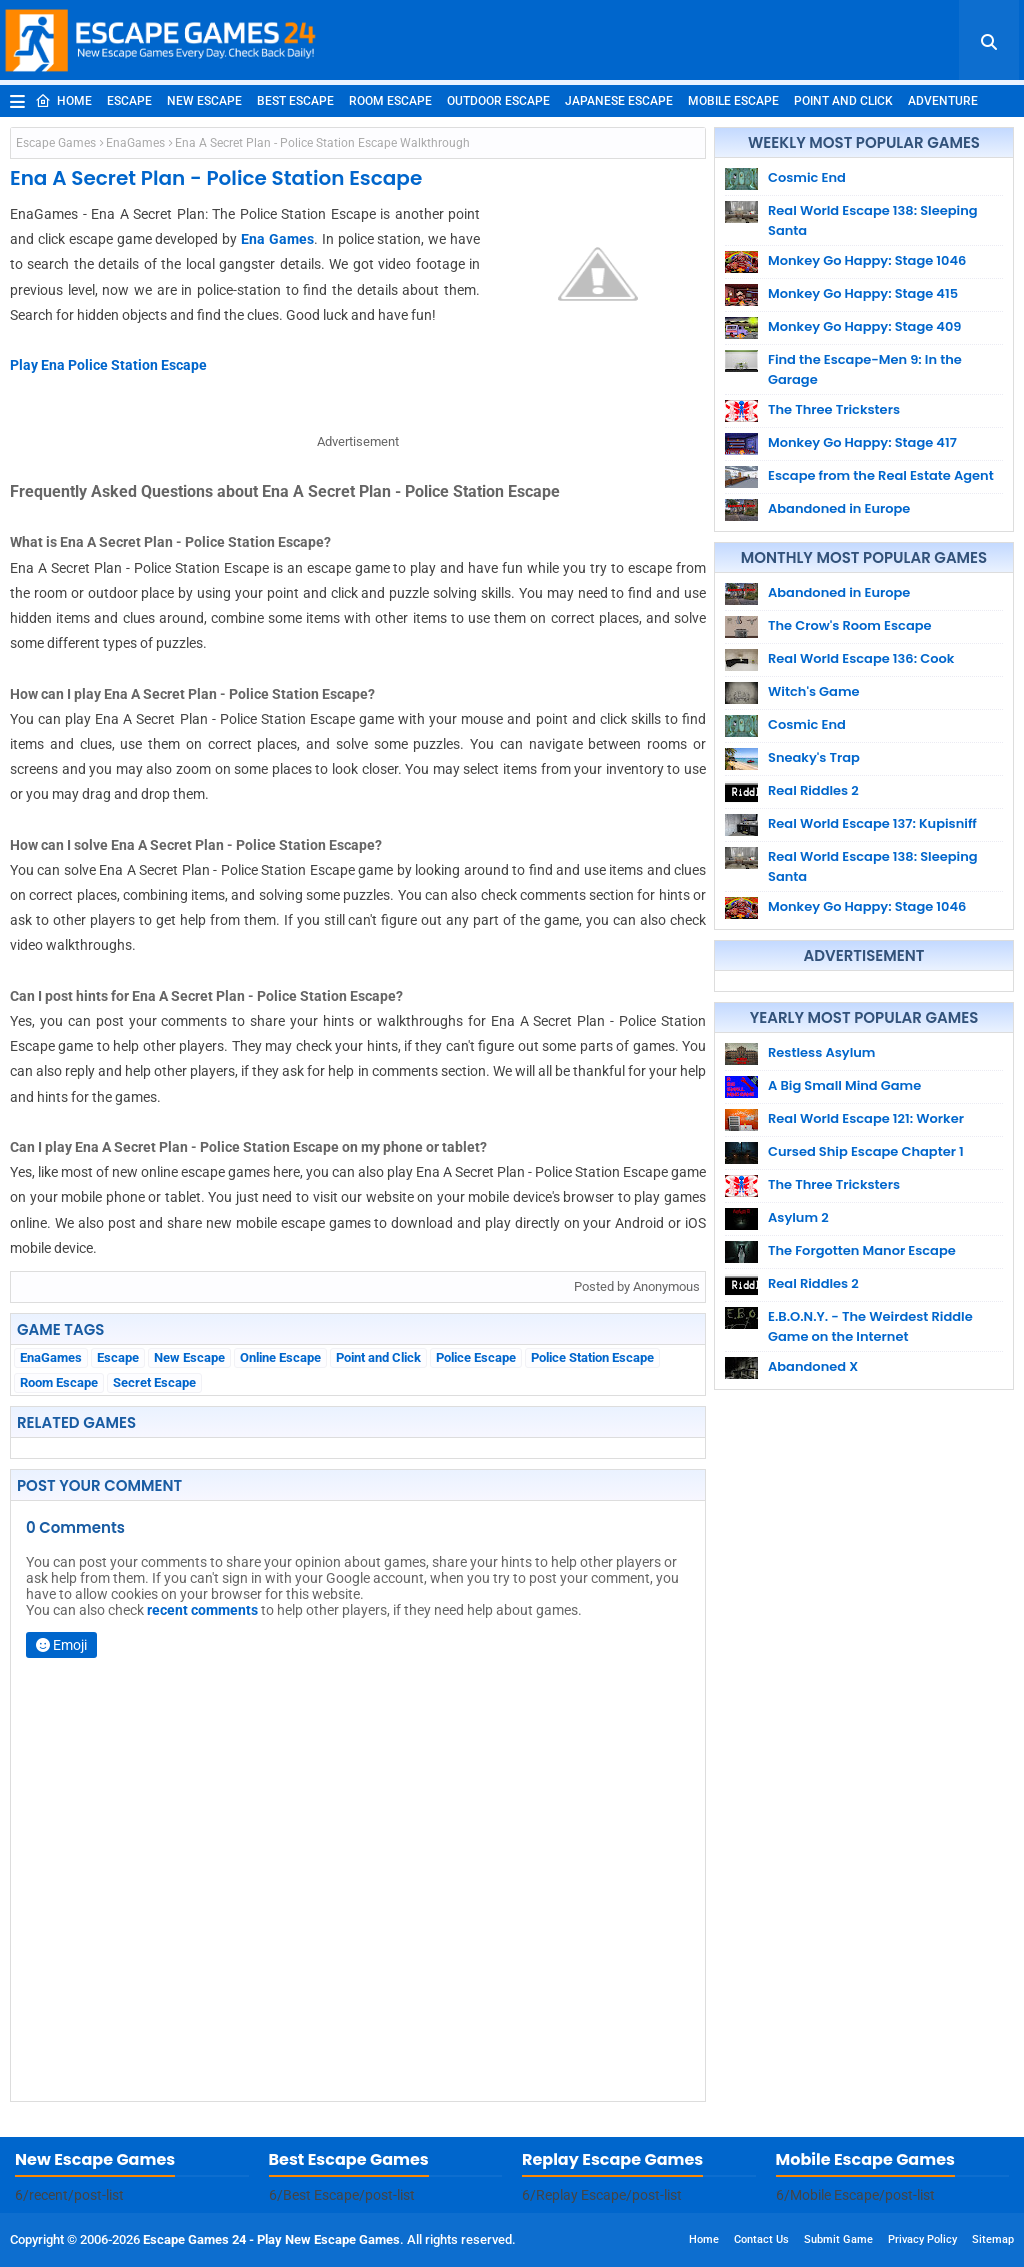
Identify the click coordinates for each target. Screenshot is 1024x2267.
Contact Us (761, 2239)
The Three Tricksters (834, 409)
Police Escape (476, 1357)
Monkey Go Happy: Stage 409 (865, 326)
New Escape (204, 101)
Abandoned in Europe (839, 508)
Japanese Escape (619, 101)
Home (63, 101)
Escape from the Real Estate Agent (881, 475)
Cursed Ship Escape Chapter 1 (866, 1151)
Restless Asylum (821, 1052)
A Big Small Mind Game (844, 1085)
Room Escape (390, 101)
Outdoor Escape (498, 101)
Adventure (943, 101)
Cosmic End (807, 177)
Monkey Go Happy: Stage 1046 (867, 260)
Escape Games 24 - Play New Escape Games (271, 2239)
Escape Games (56, 143)
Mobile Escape (733, 101)
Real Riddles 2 (813, 790)
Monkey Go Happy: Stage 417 (862, 442)
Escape (129, 101)
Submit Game (838, 2239)
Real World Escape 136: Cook (861, 658)
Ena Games (277, 239)
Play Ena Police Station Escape (108, 365)
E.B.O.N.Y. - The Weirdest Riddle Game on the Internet (870, 1326)
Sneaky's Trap (814, 757)
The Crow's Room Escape (850, 625)
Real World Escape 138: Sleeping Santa (873, 220)
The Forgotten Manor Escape (862, 1250)
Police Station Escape (592, 1357)
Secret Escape (154, 1382)
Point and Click (843, 101)
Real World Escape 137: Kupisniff (872, 823)
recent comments (202, 1610)
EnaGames (135, 143)
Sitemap (993, 2239)
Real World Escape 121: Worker (866, 1118)
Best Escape (295, 101)
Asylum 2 (798, 1217)
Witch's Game (814, 691)
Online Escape (280, 1357)
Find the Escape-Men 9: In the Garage (865, 369)
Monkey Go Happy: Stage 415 (863, 293)
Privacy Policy (922, 2239)
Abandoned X (813, 1366)
